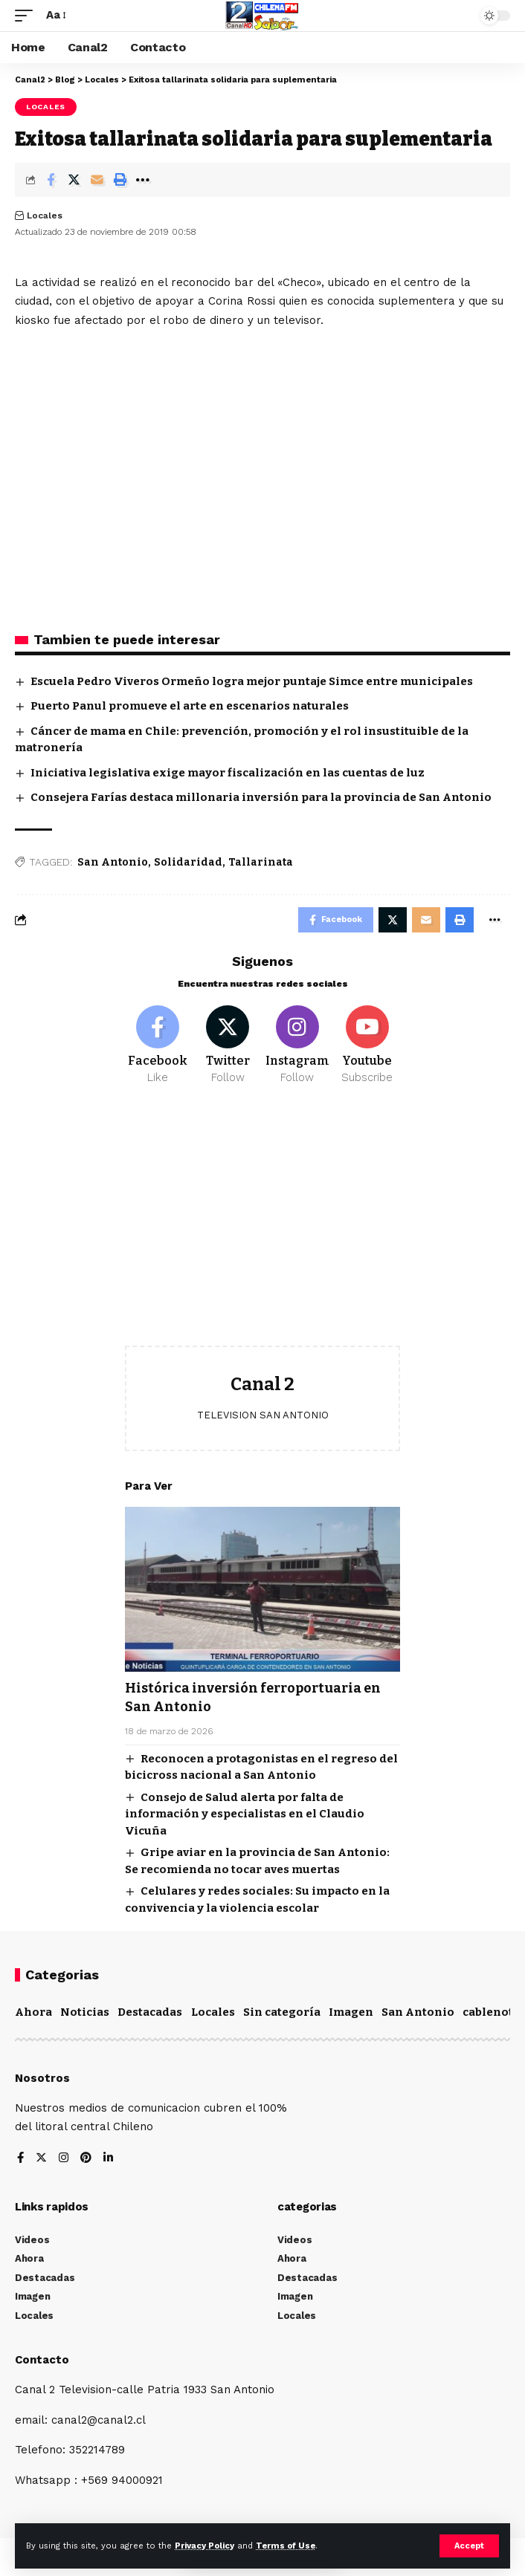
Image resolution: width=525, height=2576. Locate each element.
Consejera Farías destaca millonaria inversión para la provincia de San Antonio (261, 797)
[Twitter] (228, 1045)
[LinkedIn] (108, 2159)
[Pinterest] (86, 2159)
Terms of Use (285, 2546)
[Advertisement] (262, 1227)
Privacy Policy (204, 2546)
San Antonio (112, 862)
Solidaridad (188, 862)
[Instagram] (298, 1045)
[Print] (119, 180)
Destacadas (149, 2012)
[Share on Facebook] (50, 180)
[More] (142, 180)
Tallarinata (260, 862)
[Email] (96, 180)
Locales (45, 107)
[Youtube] (367, 1045)
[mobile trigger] (27, 15)
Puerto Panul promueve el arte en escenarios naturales (189, 706)
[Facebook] (158, 1045)
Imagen (351, 2012)
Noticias (84, 2012)
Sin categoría (282, 2012)
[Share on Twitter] (73, 180)
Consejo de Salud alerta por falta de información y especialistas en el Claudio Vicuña (244, 1814)
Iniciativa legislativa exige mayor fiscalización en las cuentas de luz (227, 772)
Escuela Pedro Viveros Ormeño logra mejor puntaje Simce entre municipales (251, 681)
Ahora (33, 2012)
